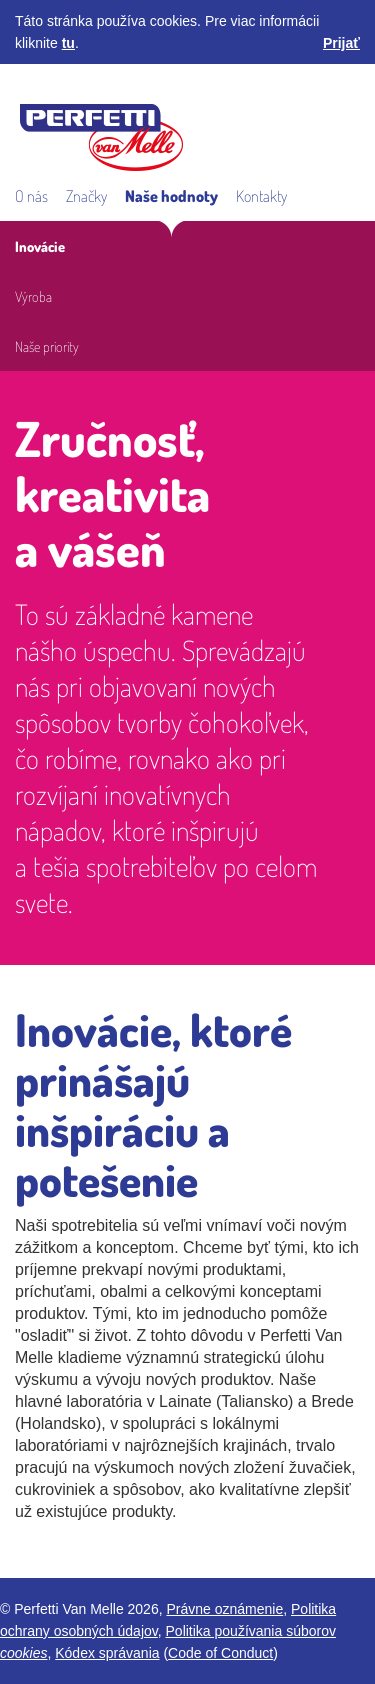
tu (68, 43)
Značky (86, 196)
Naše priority (47, 346)
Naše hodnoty (171, 196)
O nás (31, 196)
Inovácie (40, 246)
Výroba (33, 296)
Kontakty (261, 196)
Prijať (341, 43)
